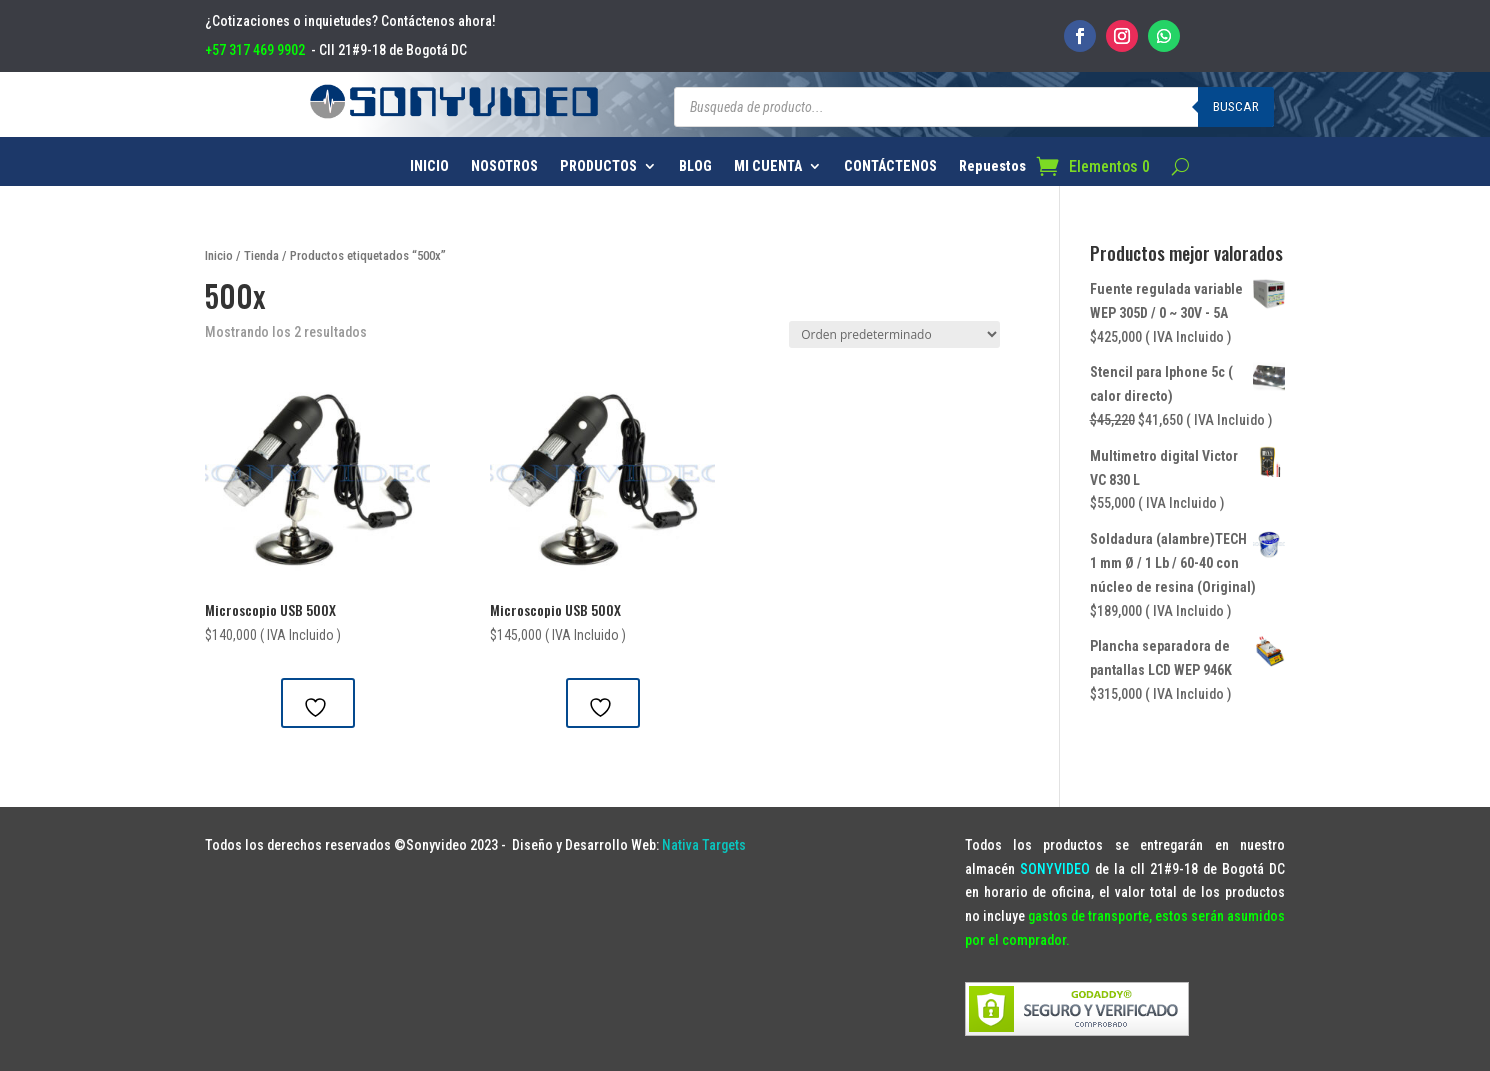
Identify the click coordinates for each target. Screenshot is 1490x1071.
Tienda (261, 255)
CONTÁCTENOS (890, 166)
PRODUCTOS (598, 166)
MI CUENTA (768, 166)
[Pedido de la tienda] (894, 334)
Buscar (1236, 106)
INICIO (429, 166)
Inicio (219, 255)
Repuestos (992, 166)
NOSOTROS (504, 166)
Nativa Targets (704, 845)
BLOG (695, 166)
